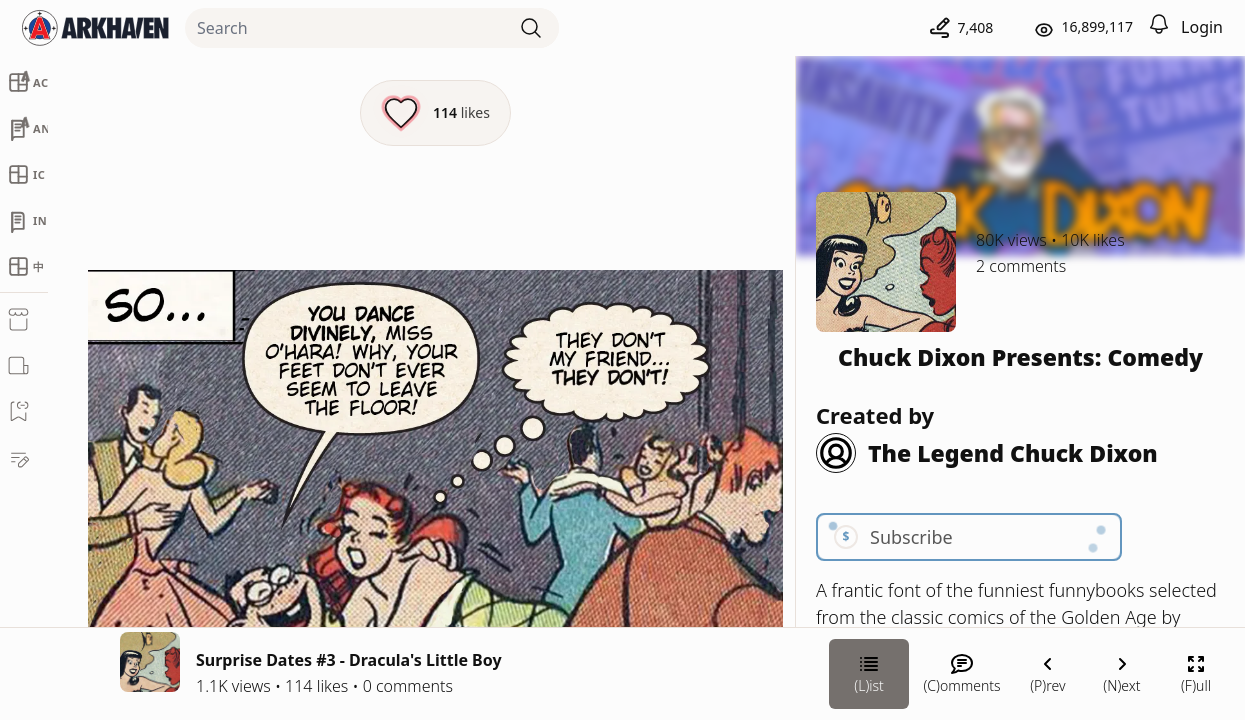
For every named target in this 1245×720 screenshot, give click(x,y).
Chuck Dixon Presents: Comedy (1020, 357)
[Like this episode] (435, 113)
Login (1202, 27)
